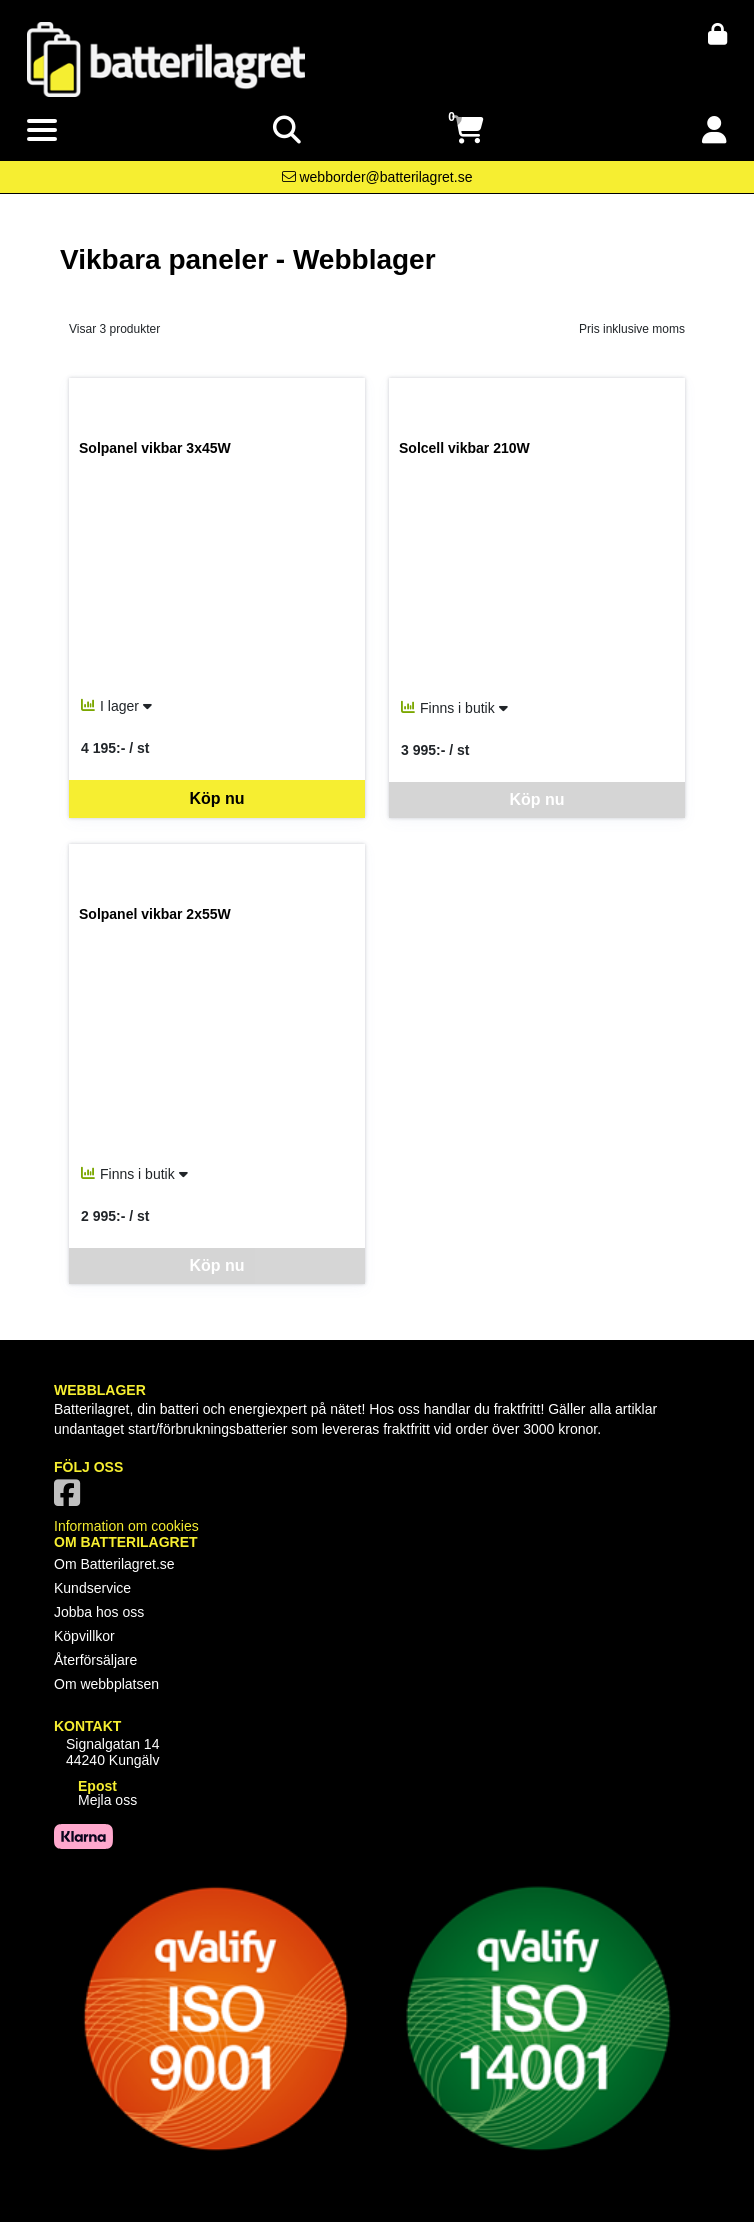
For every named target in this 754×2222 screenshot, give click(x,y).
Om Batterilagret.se (114, 1564)
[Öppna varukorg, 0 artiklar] (468, 130)
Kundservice (92, 1588)
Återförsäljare (95, 1660)
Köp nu (216, 798)
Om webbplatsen (106, 1684)
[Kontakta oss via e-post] (377, 177)
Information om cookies (126, 1526)
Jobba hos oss (99, 1612)
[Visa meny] (42, 131)
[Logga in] (714, 130)
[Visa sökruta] (287, 130)
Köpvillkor (84, 1636)
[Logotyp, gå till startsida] (166, 58)
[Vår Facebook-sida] (71, 1499)
